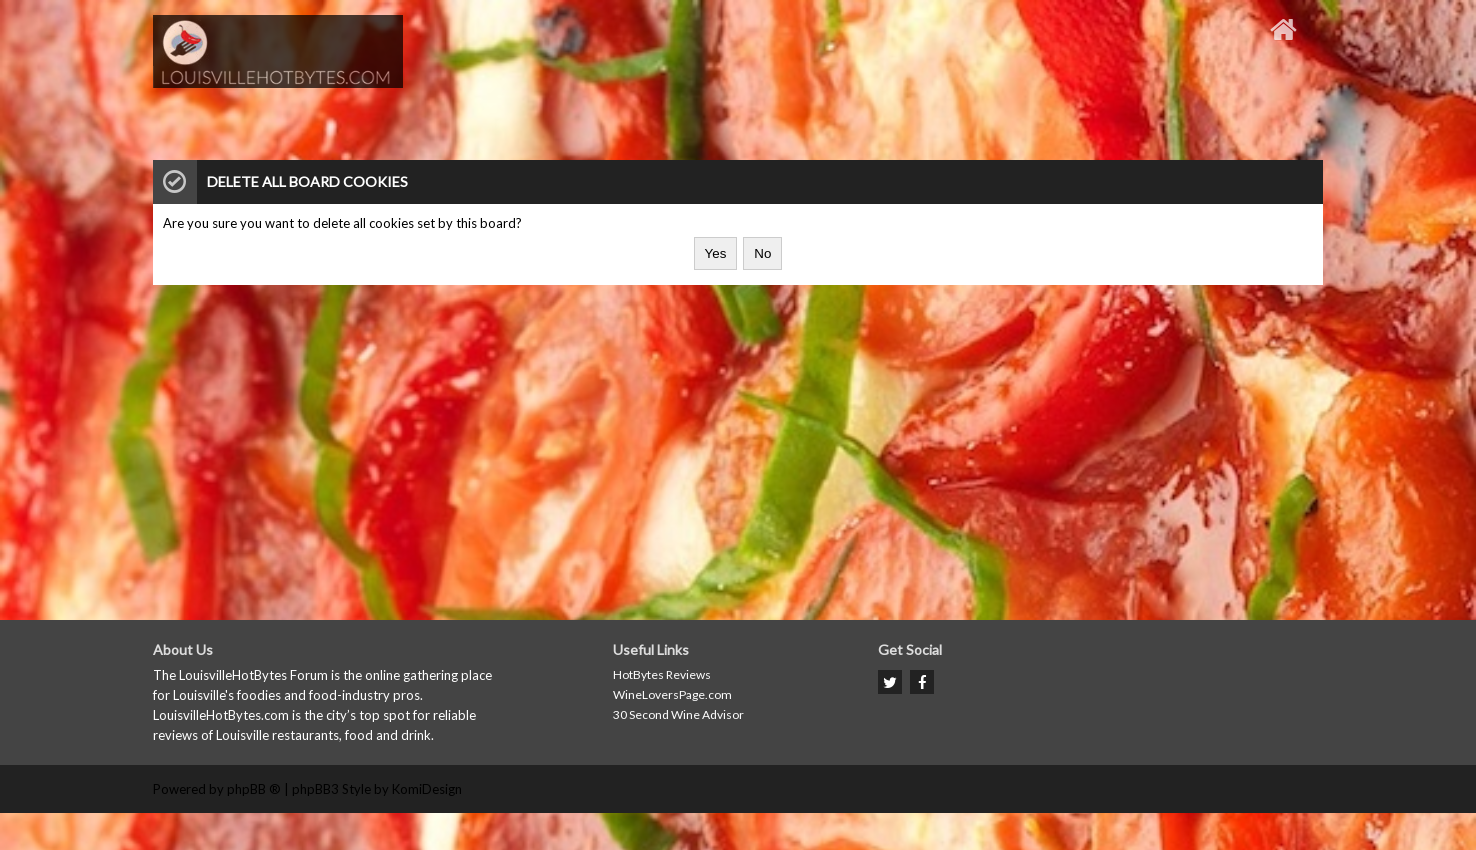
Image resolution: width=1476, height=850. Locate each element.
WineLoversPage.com (672, 694)
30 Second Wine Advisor (678, 714)
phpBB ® (254, 789)
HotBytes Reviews (662, 674)
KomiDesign (427, 789)
